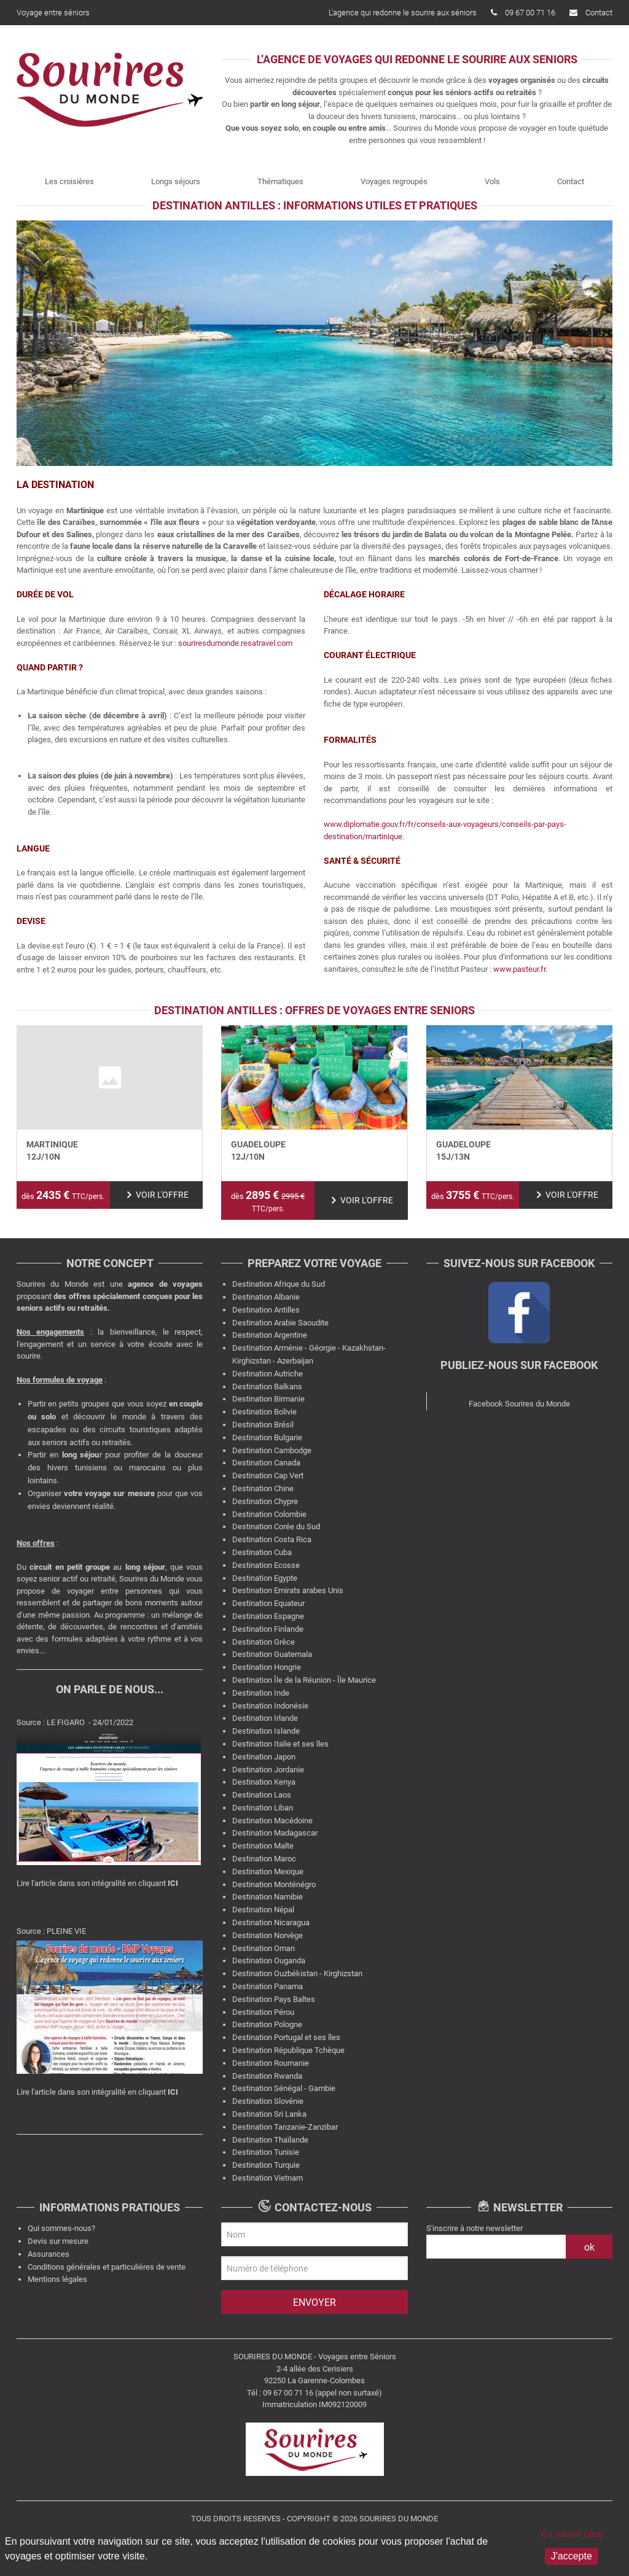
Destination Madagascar (275, 1832)
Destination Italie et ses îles (280, 1743)
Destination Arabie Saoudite (280, 1322)
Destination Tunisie (265, 2152)
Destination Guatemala (272, 1654)
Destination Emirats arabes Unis (287, 1590)
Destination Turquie (266, 2165)
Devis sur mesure (58, 2241)
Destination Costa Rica (271, 1539)
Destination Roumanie (270, 2063)
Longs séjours (175, 181)
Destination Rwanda (267, 2076)
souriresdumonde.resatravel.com (234, 643)
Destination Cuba (262, 1552)
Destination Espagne (268, 1616)
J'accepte (571, 2556)
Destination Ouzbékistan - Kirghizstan (297, 1973)
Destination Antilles (266, 1309)
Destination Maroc (264, 1858)
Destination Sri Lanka (269, 2114)
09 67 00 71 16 (523, 12)
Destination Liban (262, 1807)
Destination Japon (263, 1756)
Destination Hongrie (266, 1667)
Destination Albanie (266, 1297)
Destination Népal (263, 1909)
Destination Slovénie (267, 2101)
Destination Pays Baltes (273, 1999)
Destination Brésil (263, 1424)
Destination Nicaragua (271, 1922)
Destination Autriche (267, 1373)
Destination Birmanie (268, 1398)
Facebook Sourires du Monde (519, 1403)
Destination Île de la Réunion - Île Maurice (304, 1680)
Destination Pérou (263, 2012)
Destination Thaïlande (270, 2139)
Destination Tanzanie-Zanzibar (285, 2127)
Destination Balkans (267, 1386)
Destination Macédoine (272, 1820)
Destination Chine (263, 1488)
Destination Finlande (267, 1629)
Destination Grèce (263, 1642)
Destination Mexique (267, 1871)
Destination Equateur (268, 1603)
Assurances (48, 2254)
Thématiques (280, 181)
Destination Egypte (264, 1578)
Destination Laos (261, 1794)
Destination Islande (266, 1731)
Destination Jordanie (268, 1769)
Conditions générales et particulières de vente (107, 2266)
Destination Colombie (269, 1514)
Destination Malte (263, 1845)
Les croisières (69, 181)
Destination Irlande (265, 1718)
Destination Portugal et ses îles (286, 2037)
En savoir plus (572, 2534)
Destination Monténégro (274, 1884)
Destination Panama (267, 1986)
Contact (590, 12)
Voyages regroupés (394, 181)
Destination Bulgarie (267, 1437)
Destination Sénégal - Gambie (283, 2088)
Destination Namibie (267, 1896)
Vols (492, 181)
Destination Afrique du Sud (278, 1284)
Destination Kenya (263, 1782)
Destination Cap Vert (267, 1475)
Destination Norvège (267, 1935)
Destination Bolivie (264, 1411)
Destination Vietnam (267, 2177)
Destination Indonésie (270, 1705)
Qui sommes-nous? (61, 2228)
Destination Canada (266, 1462)
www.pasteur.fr (519, 969)
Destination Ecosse (266, 1565)
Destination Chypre (265, 1501)
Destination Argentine (269, 1335)
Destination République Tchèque (288, 2050)
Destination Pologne (267, 2024)
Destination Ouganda (268, 1960)
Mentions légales (57, 2279)
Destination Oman (263, 1948)
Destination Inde (260, 1692)
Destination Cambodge (271, 1450)
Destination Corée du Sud (276, 1526)
